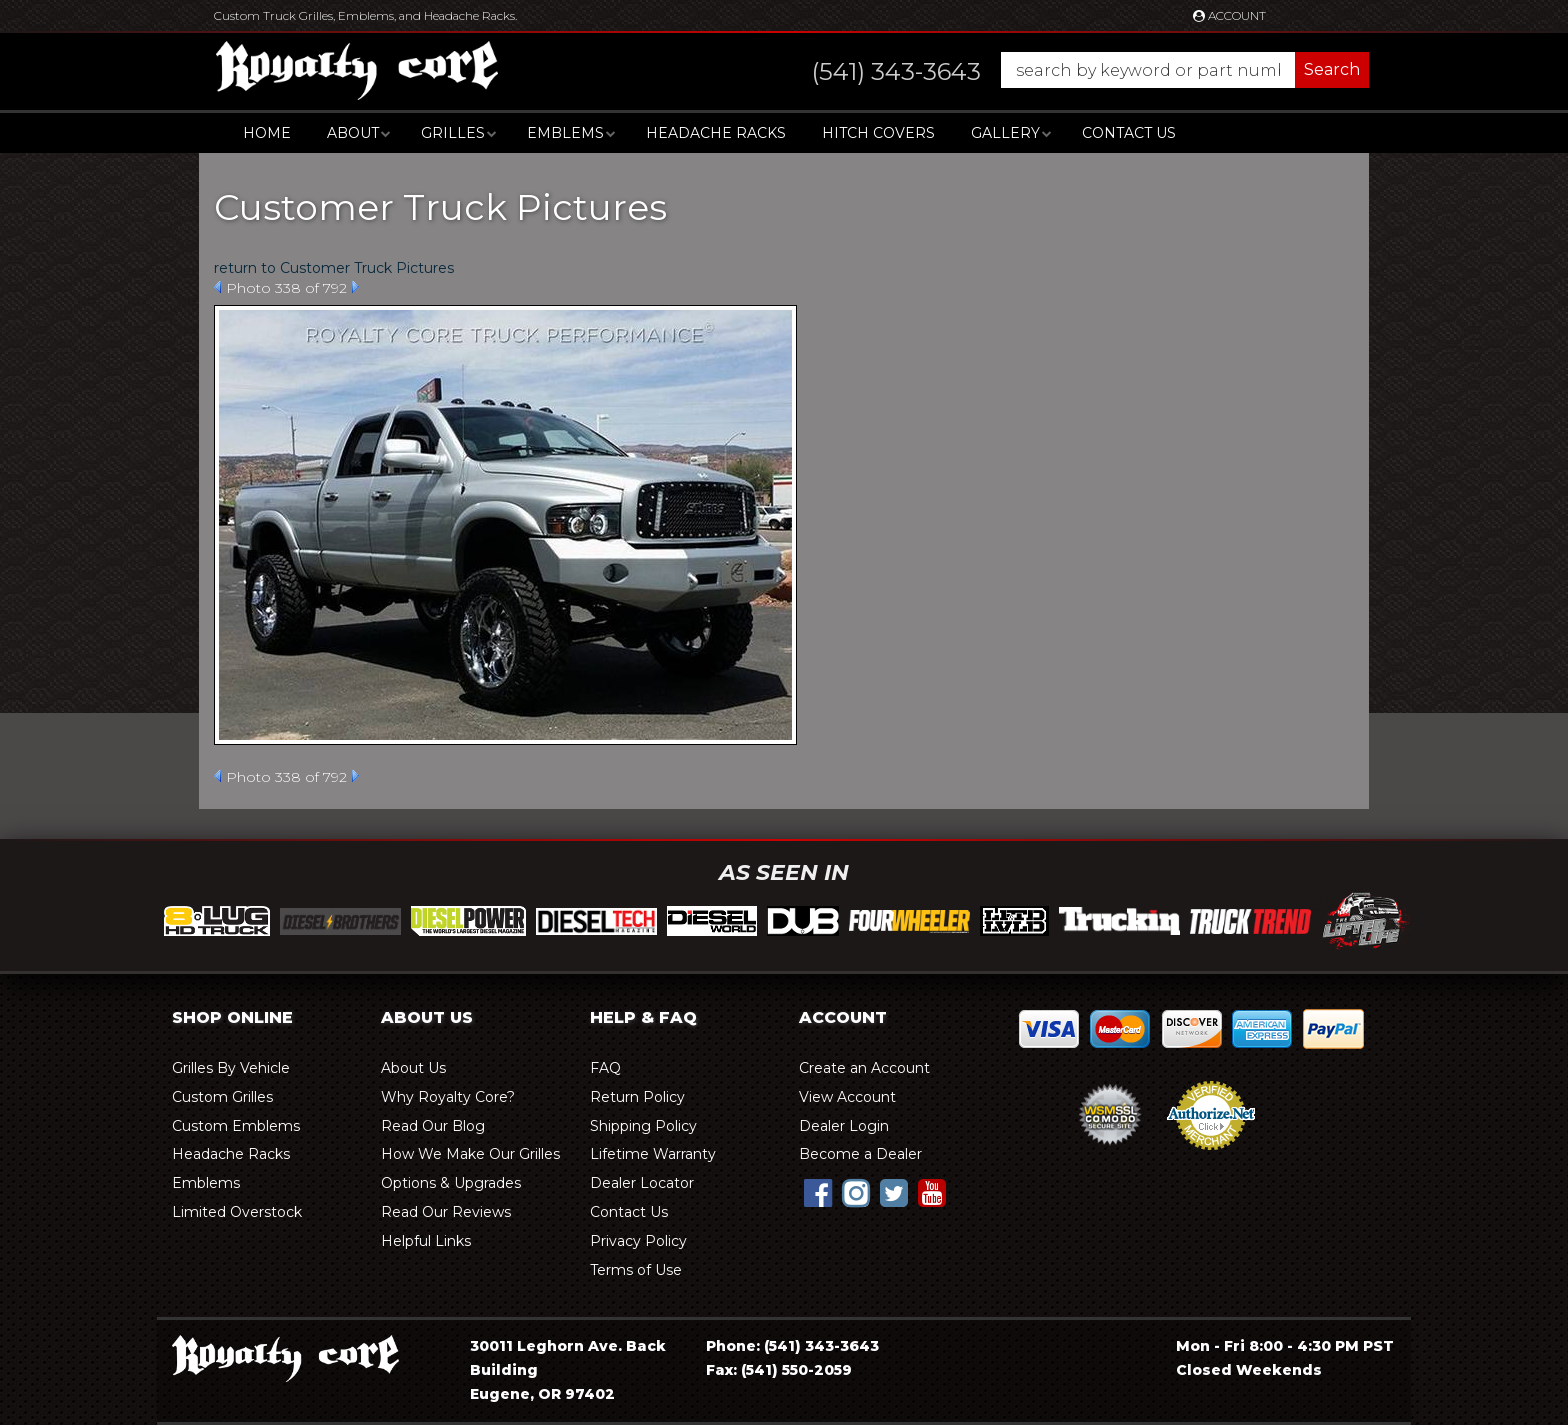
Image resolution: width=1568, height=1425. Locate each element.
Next (355, 287)
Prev (217, 287)
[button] (1070, 70)
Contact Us (1129, 133)
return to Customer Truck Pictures (334, 268)
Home (267, 133)
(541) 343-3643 (821, 1346)
